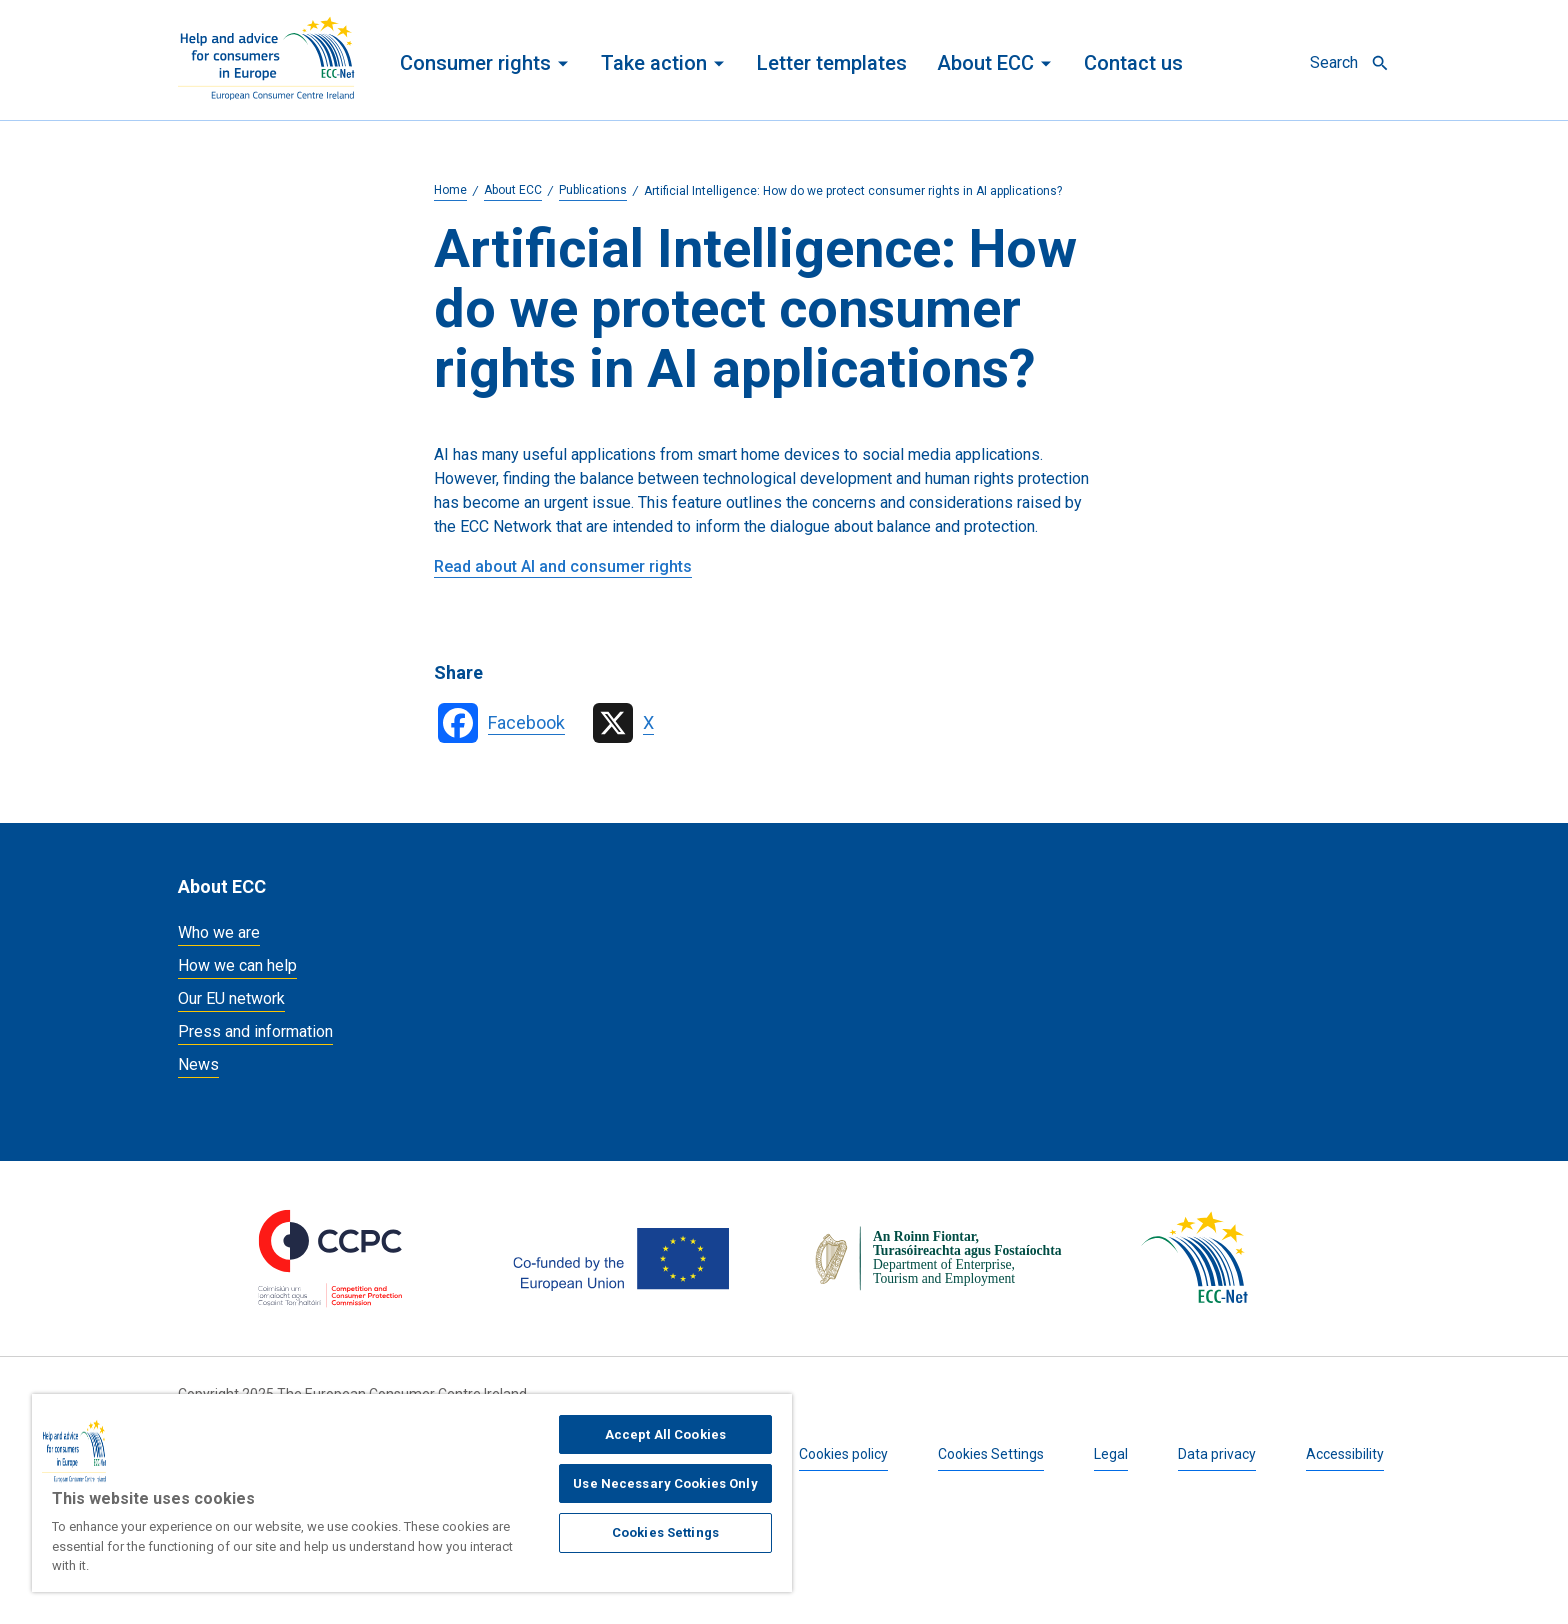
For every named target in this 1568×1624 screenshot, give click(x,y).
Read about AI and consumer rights (563, 566)
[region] (412, 1493)
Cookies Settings (991, 1454)
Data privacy (1217, 1454)
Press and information (255, 1031)
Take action (654, 63)
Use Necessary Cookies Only (665, 1483)
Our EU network (231, 998)
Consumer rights (475, 63)
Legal (1111, 1454)
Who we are (219, 932)
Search (1334, 62)
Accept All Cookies (665, 1434)
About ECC (985, 63)
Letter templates (832, 63)
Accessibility (1345, 1454)
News (198, 1064)
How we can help (237, 965)
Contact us (1133, 63)
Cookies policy (843, 1454)
